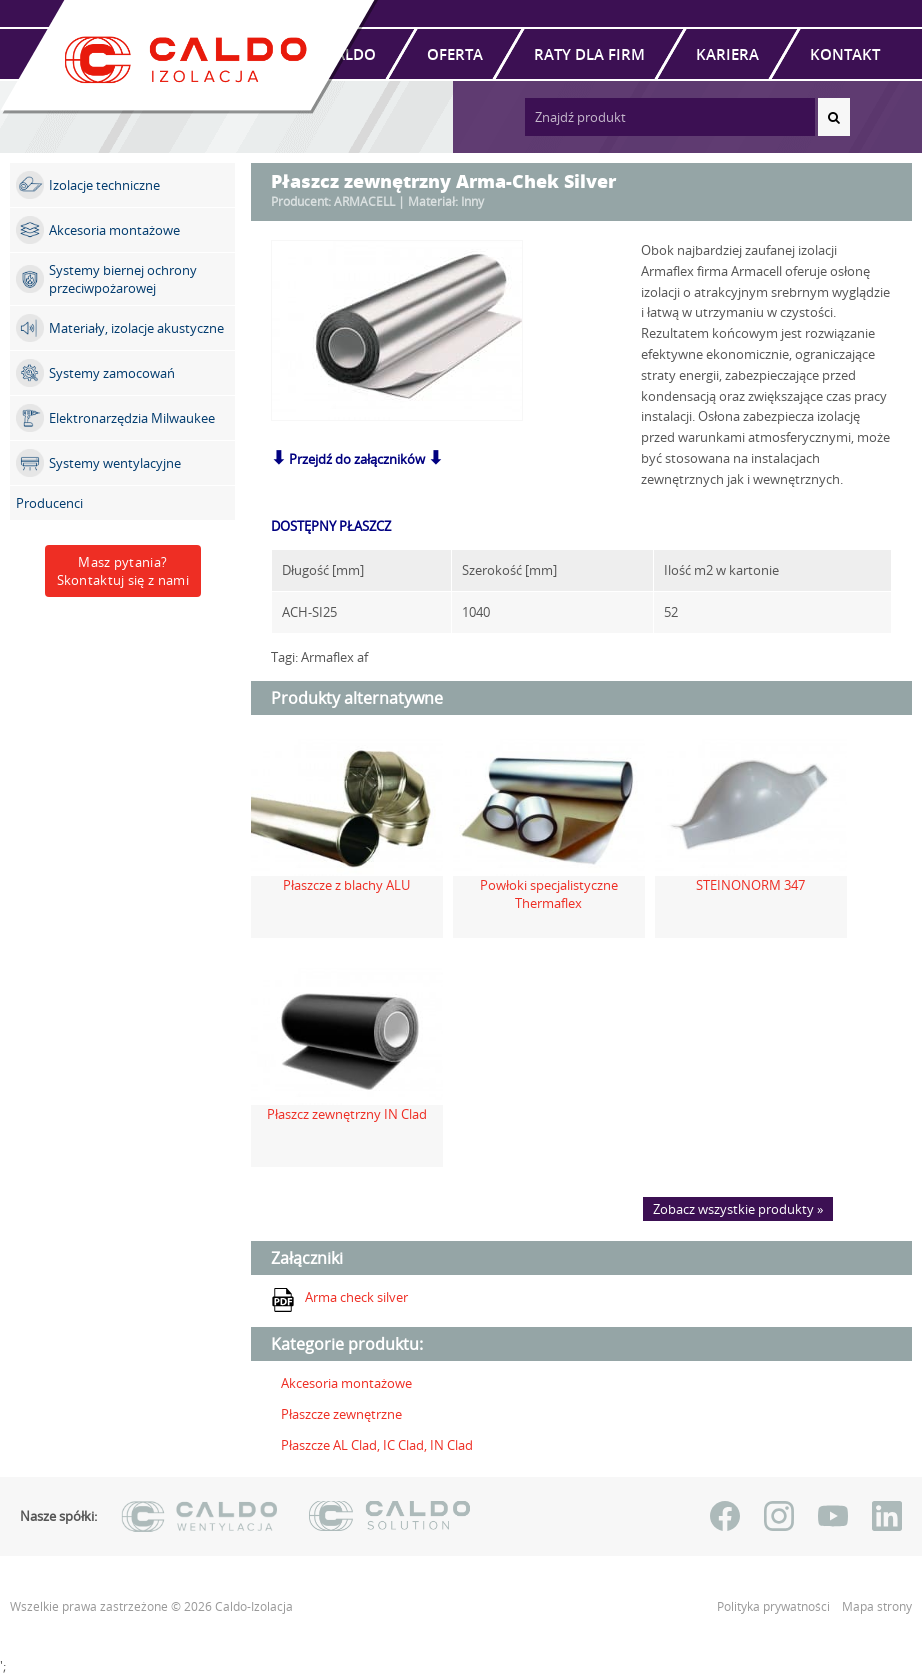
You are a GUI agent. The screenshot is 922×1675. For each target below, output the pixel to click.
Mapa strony (877, 1606)
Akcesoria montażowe (346, 1383)
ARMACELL (364, 201)
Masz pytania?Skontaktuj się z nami (123, 571)
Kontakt (845, 54)
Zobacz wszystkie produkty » (738, 1209)
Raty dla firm (589, 54)
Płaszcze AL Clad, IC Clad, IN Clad (377, 1445)
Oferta (455, 54)
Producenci (49, 503)
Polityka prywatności (775, 1606)
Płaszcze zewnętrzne (341, 1414)
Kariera (727, 54)
